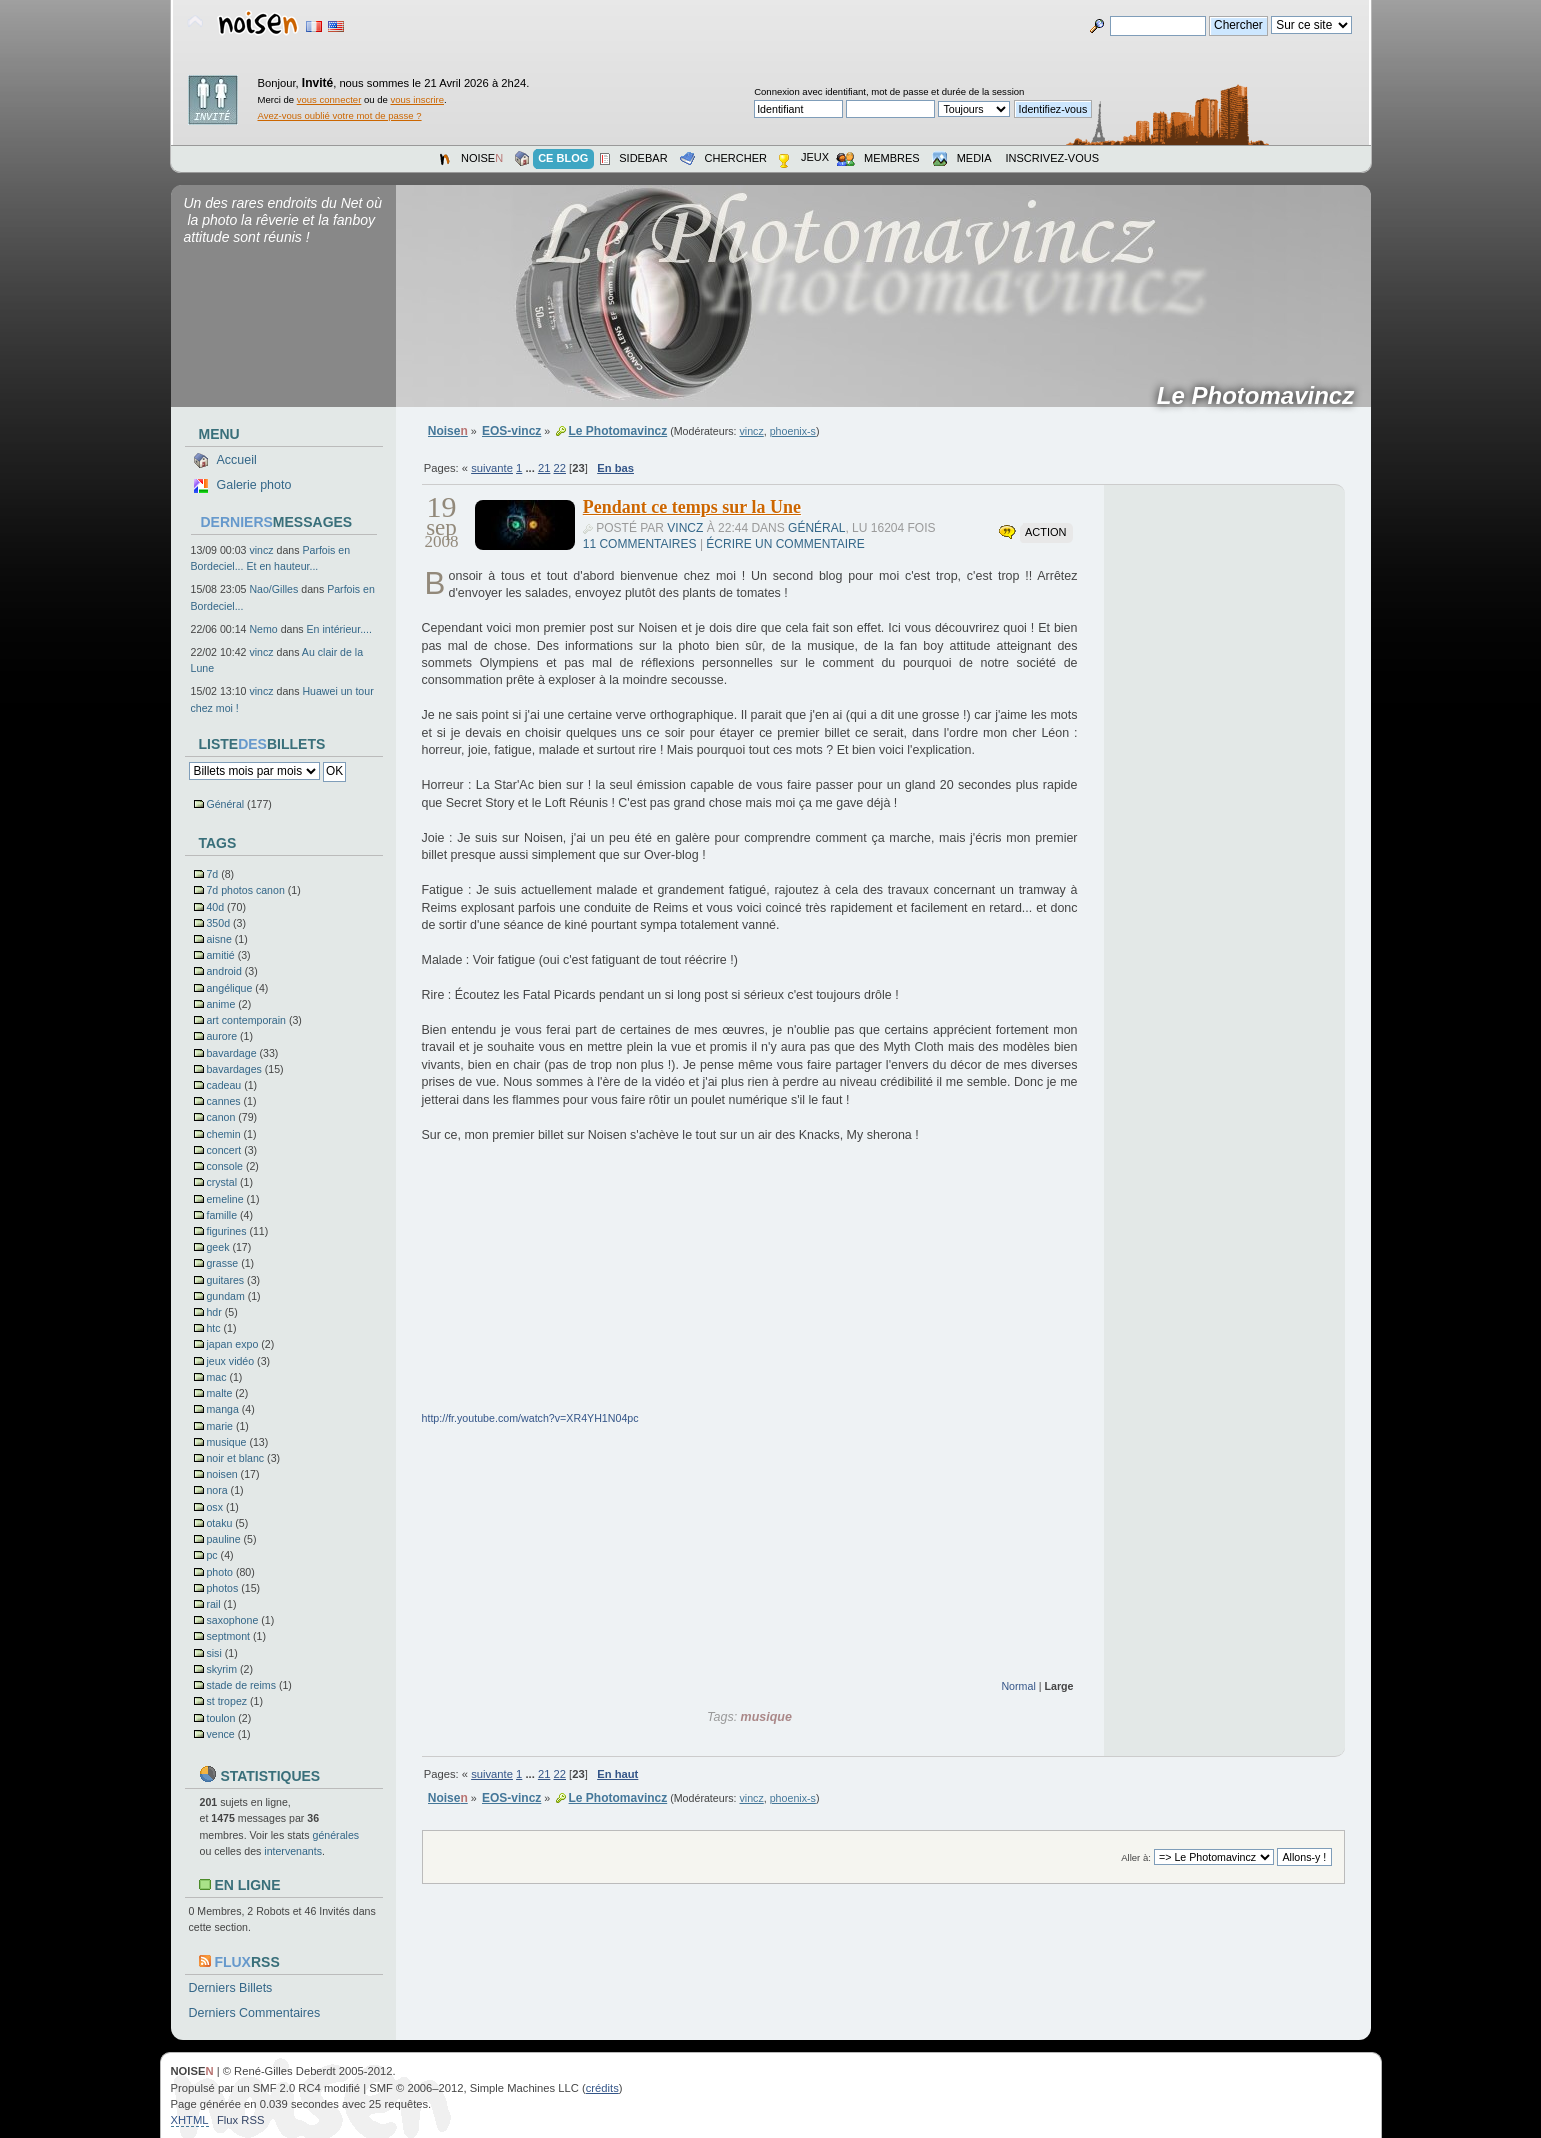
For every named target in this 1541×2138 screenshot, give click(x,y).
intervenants (293, 1851)
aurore (221, 1036)
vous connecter (329, 99)
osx (214, 1507)
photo (219, 1572)
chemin (223, 1134)
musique (226, 1442)
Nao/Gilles (273, 589)
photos (222, 1588)
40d (215, 907)
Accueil (237, 460)
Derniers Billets (231, 1988)
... (531, 468)
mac (216, 1377)
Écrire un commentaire (785, 544)
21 (544, 468)
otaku (219, 1523)
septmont (228, 1636)
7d (212, 874)
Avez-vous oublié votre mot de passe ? (340, 115)
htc (213, 1328)
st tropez (226, 1701)
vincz (261, 550)
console (224, 1166)
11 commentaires (640, 544)
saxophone (232, 1620)
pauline (223, 1539)
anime (220, 1004)
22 (560, 468)
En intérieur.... (339, 629)
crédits (602, 2088)
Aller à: (1136, 1857)
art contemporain (246, 1020)
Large (1058, 1686)
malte (219, 1393)
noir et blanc (235, 1458)
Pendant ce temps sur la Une (692, 507)
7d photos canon (245, 890)
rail (213, 1604)
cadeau (223, 1085)
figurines (226, 1231)
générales (336, 1835)
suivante (492, 468)
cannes (223, 1101)
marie (219, 1426)
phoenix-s (793, 431)
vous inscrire (418, 99)
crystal (221, 1182)
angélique (229, 988)
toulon (220, 1718)
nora (216, 1490)
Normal (1018, 1686)
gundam (225, 1296)
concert (223, 1150)
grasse (222, 1263)
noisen (221, 1474)
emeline (224, 1199)
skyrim (221, 1669)
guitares (225, 1280)
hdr (213, 1312)
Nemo (263, 629)
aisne (218, 939)
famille (221, 1215)
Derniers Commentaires (255, 2013)
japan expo (232, 1344)
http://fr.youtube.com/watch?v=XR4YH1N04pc (530, 1418)
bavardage (231, 1053)
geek (217, 1247)
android (223, 971)
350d (218, 923)
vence (220, 1734)
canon (220, 1117)
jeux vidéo (230, 1361)
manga (222, 1409)
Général (225, 804)
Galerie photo (254, 485)
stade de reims (240, 1685)
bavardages (233, 1069)
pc (211, 1555)
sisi (213, 1653)
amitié (220, 955)
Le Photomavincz (1262, 396)
